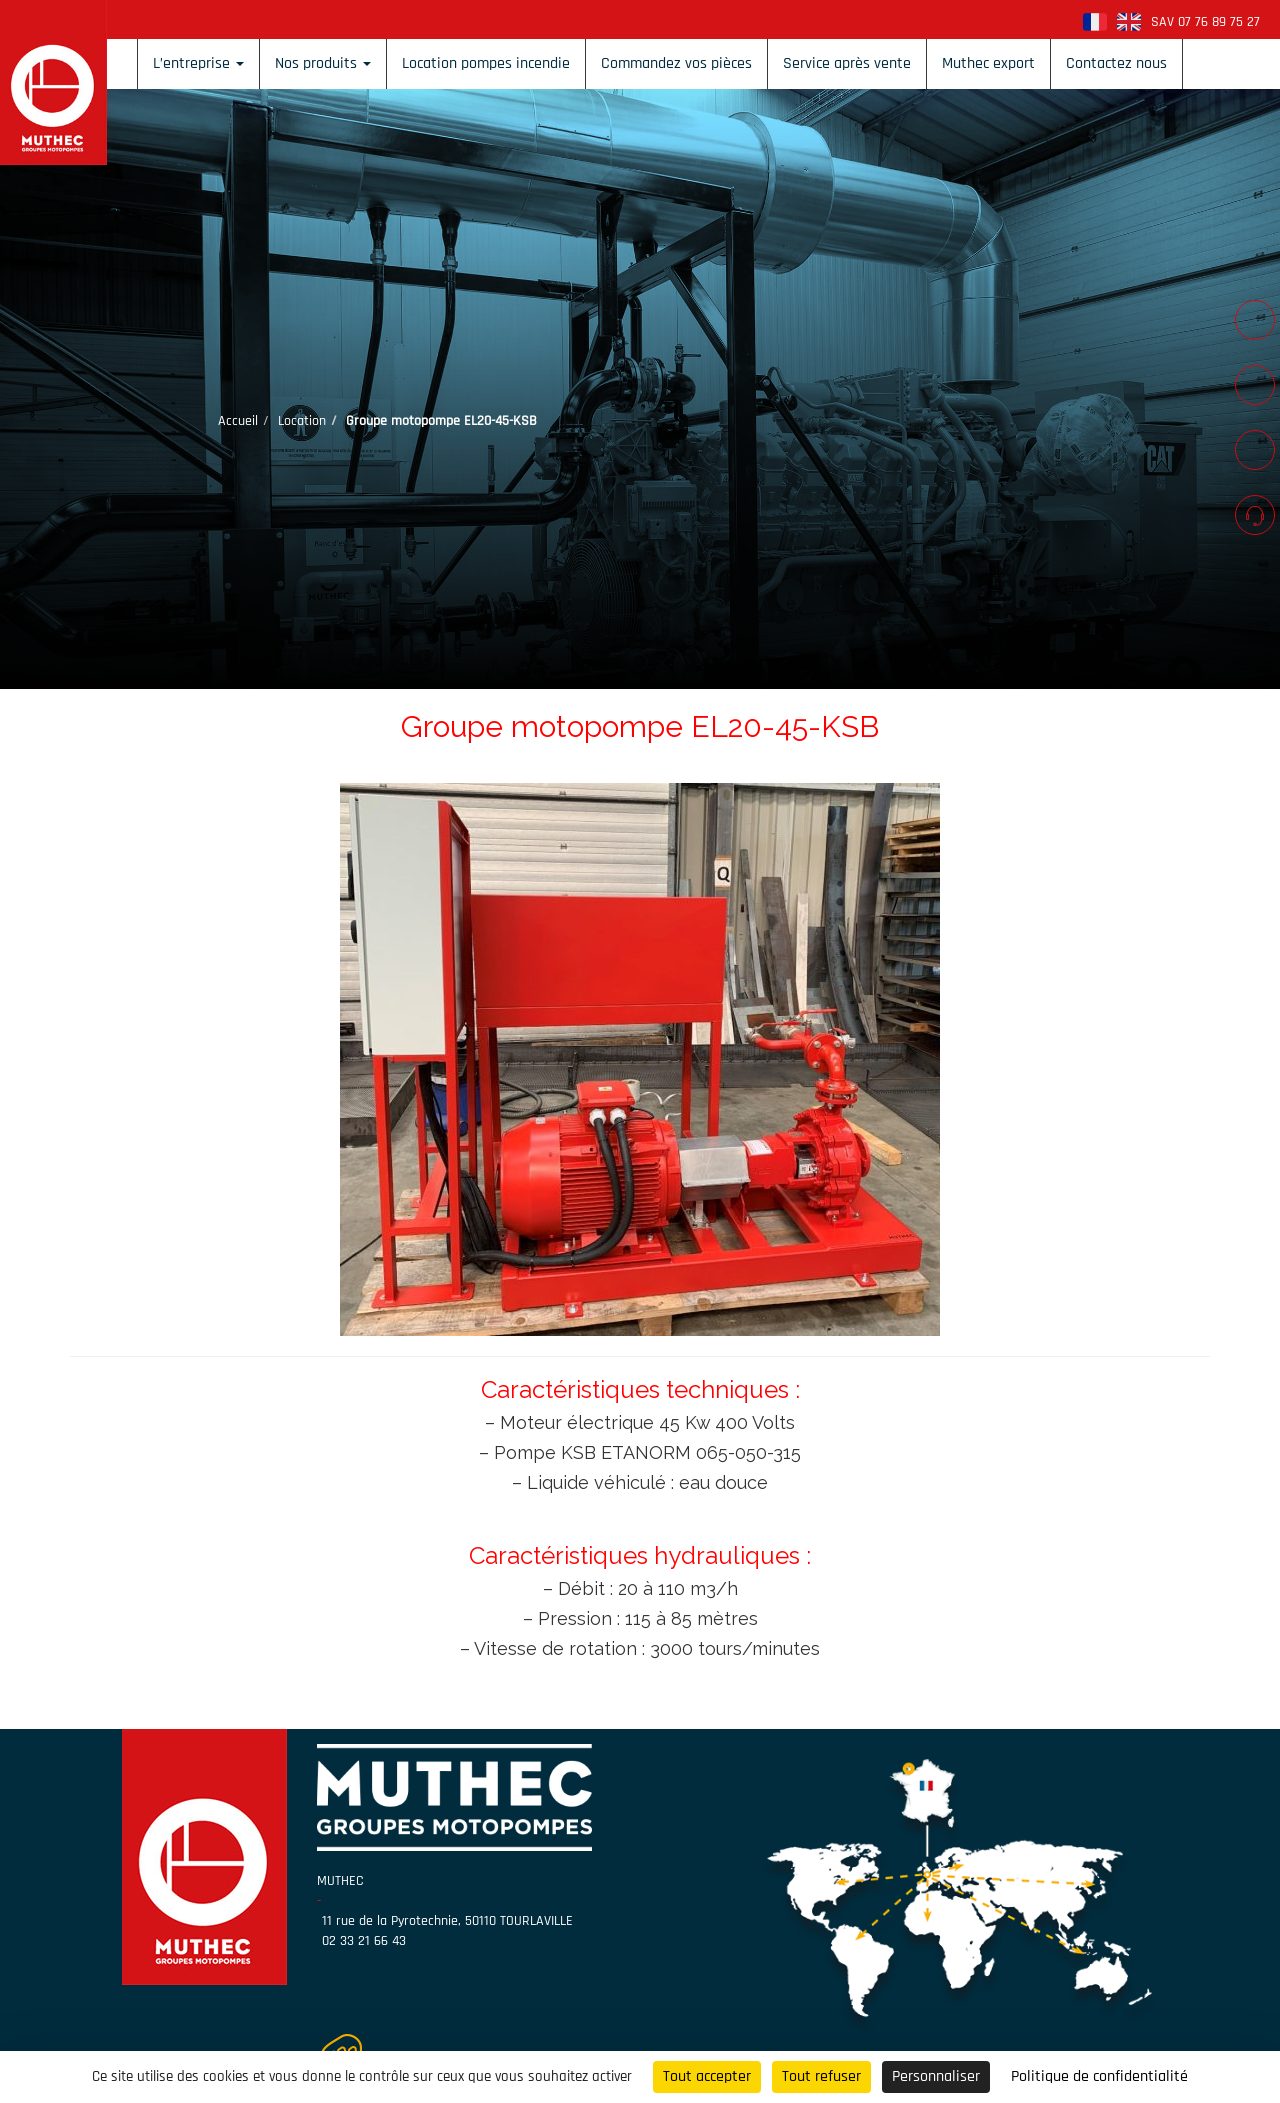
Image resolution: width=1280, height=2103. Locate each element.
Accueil (238, 421)
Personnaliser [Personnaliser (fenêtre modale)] (936, 2076)
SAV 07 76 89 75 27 (1205, 22)
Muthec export (988, 63)
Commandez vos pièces (676, 63)
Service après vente (847, 63)
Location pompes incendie (486, 63)
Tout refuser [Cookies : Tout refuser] (821, 2076)
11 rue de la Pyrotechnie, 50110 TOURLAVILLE (447, 1921)
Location (302, 421)
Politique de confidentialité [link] (1099, 2076)
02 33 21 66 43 (364, 1941)
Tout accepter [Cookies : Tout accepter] (707, 2076)
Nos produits (323, 63)
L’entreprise (198, 63)
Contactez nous (1116, 63)
